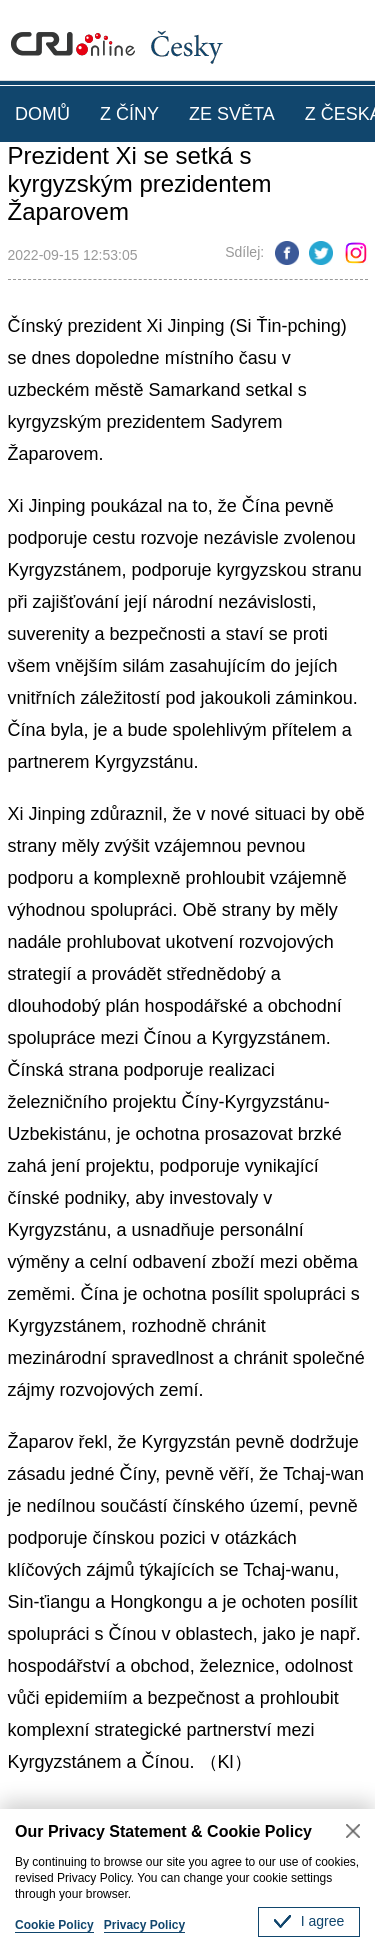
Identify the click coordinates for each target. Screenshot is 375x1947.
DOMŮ (42, 114)
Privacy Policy (144, 1925)
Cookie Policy (54, 1925)
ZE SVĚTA (232, 114)
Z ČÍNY (129, 114)
